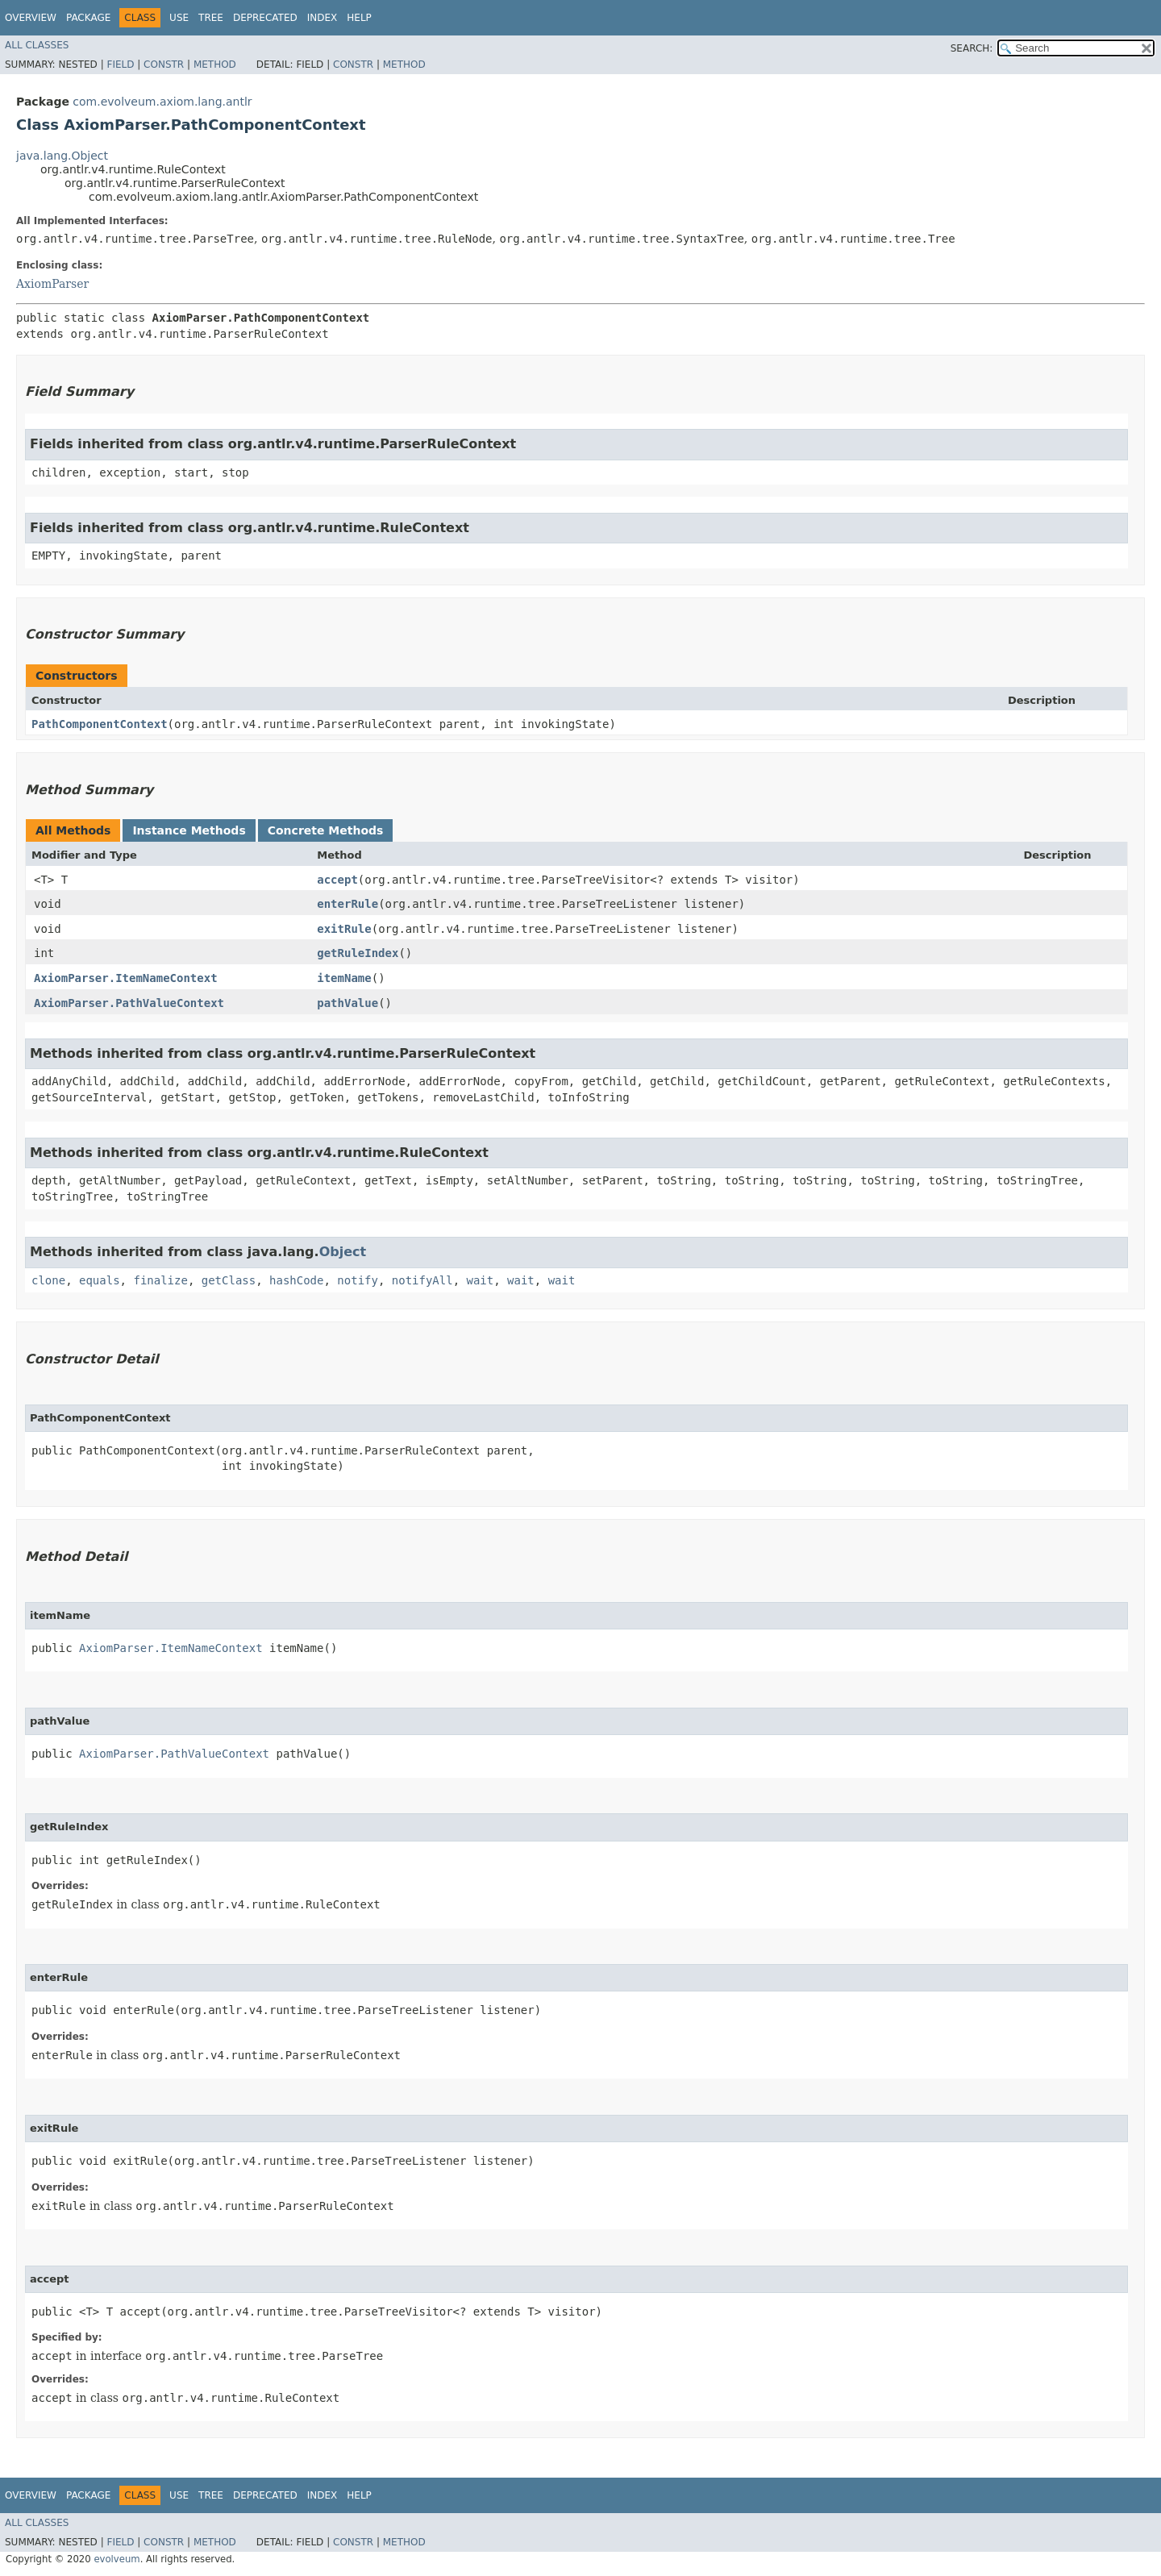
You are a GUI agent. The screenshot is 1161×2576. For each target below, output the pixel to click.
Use (179, 17)
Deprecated (265, 17)
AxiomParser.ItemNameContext (126, 978)
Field (120, 64)
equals (99, 1280)
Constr (164, 64)
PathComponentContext (99, 724)
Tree (210, 17)
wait (480, 1280)
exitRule (344, 928)
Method (215, 64)
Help (359, 17)
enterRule (347, 903)
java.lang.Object (62, 155)
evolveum (116, 2559)
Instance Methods (188, 830)
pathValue (347, 1003)
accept (337, 879)
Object (343, 1251)
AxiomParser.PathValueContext (129, 1003)
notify (357, 1280)
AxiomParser (52, 283)
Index (322, 17)
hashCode (296, 1280)
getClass (229, 1280)
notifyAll (422, 1280)
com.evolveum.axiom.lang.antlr (162, 101)
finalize (160, 1280)
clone (48, 1280)
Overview (30, 17)
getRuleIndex (357, 953)
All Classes (37, 45)
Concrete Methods (326, 830)
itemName (344, 978)
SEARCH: (972, 48)
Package (88, 17)
